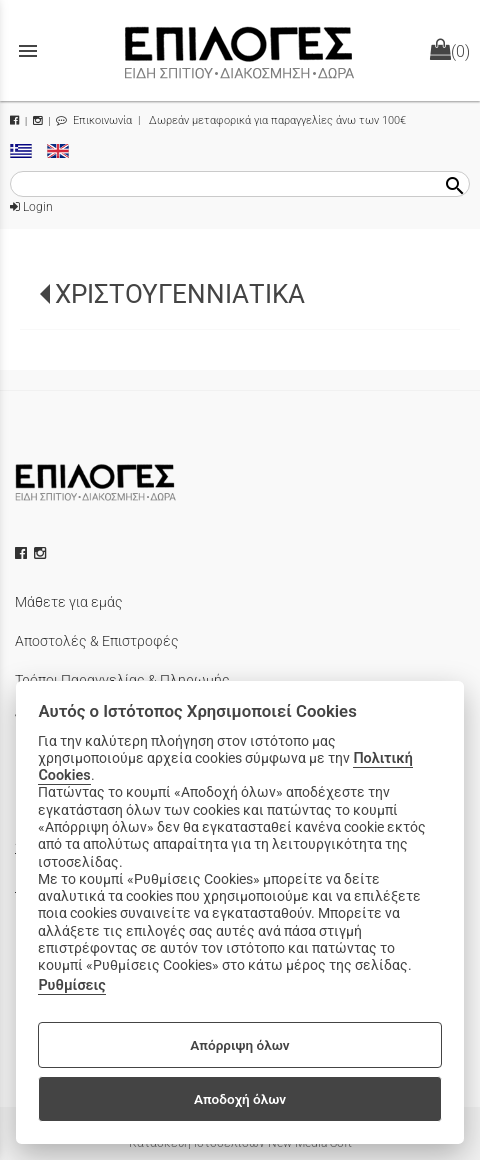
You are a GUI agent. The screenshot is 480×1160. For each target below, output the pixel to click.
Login (31, 207)
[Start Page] (240, 50)
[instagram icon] (42, 553)
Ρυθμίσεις (71, 985)
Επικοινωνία (94, 120)
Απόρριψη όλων (239, 1045)
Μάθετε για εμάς (69, 602)
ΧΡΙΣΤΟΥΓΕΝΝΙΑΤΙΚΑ (180, 294)
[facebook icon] (23, 553)
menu (28, 51)
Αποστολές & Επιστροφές (97, 641)
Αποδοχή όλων (240, 1099)
